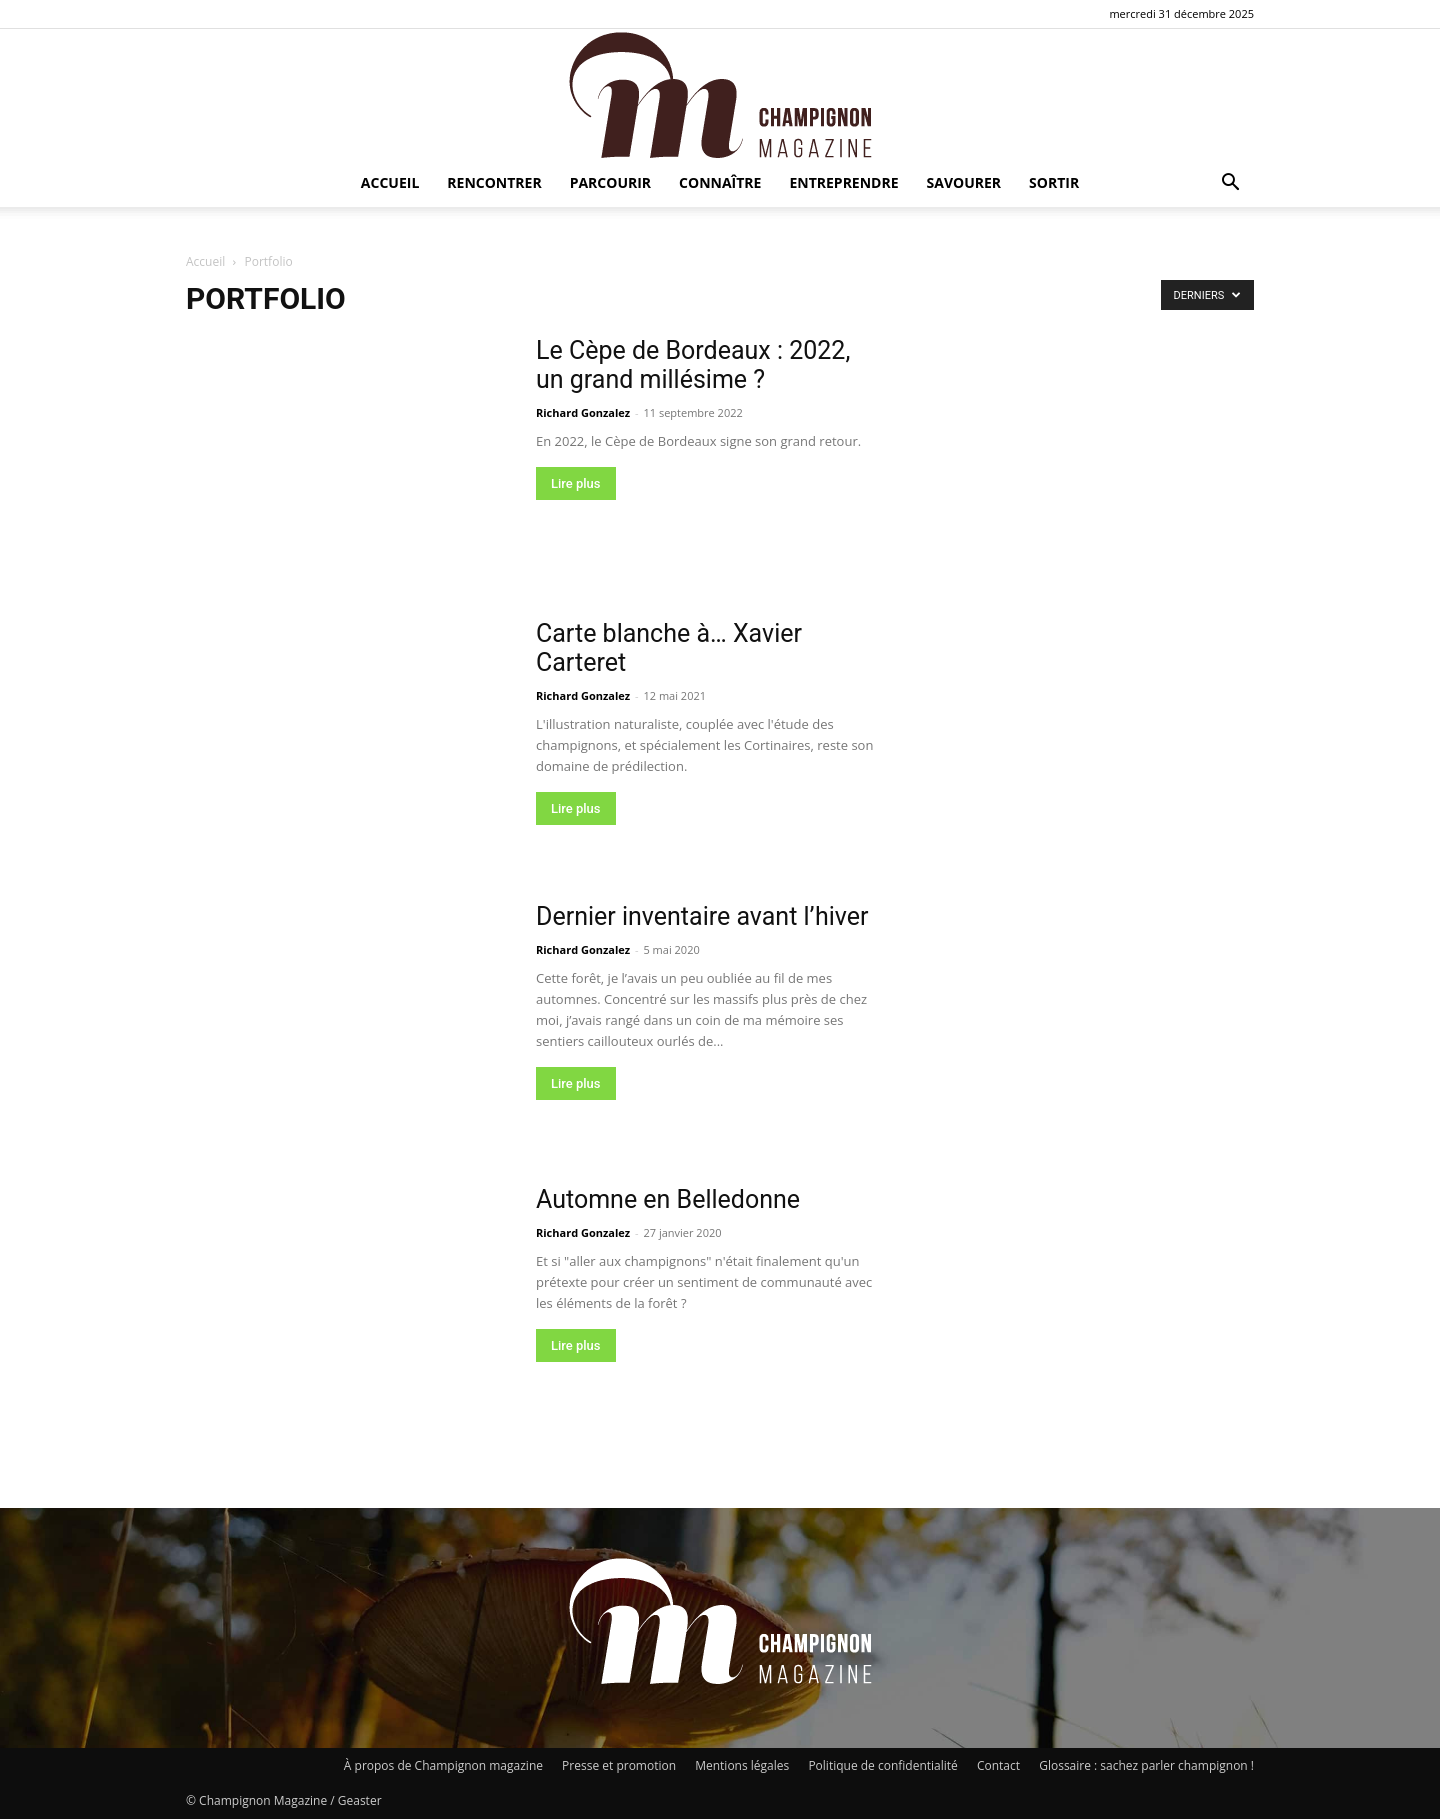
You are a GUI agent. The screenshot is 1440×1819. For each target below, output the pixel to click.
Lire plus (576, 483)
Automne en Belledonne (668, 1199)
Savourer (964, 182)
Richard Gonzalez (583, 412)
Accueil (390, 182)
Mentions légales (742, 1765)
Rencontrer (494, 182)
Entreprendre (843, 182)
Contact (998, 1765)
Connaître (720, 182)
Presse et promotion (619, 1765)
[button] (1230, 184)
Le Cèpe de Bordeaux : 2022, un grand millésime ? (693, 365)
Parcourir (610, 182)
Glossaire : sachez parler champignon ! (1146, 1765)
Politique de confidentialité (882, 1765)
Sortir (1054, 182)
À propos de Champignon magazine (443, 1765)
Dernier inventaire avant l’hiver (702, 916)
